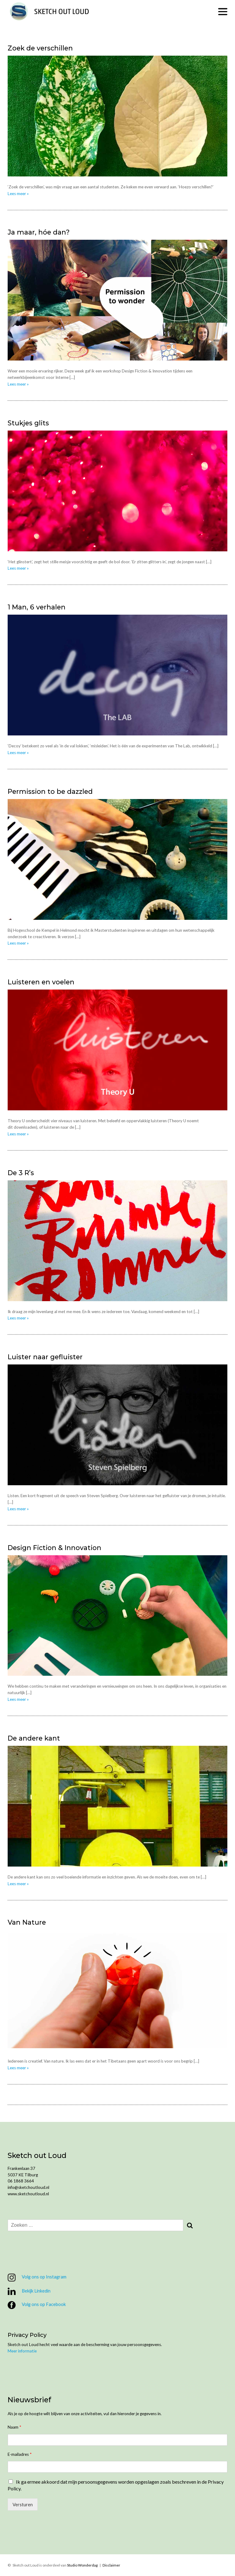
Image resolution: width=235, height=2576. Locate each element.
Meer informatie (22, 2350)
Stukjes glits (28, 423)
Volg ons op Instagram (37, 2278)
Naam (14, 2427)
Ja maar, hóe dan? (39, 232)
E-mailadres (20, 2454)
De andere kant (34, 1738)
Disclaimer (111, 2565)
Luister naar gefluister (45, 1357)
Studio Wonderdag (82, 2565)
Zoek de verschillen (40, 48)
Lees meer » (18, 193)
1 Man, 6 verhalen (36, 607)
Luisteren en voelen (41, 982)
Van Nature (27, 1922)
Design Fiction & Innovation (54, 1548)
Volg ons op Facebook (37, 2305)
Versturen (23, 2504)
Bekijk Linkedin (29, 2291)
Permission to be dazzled (50, 791)
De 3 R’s (21, 1173)
